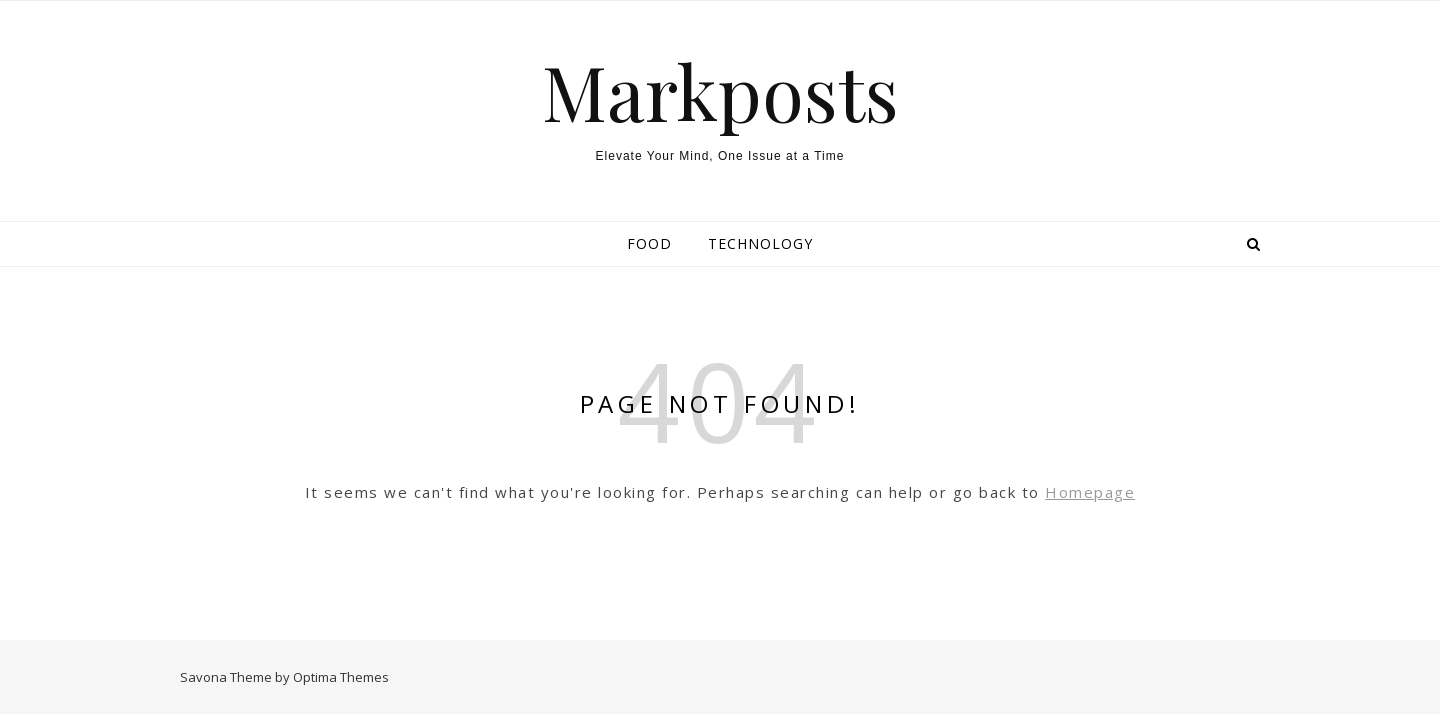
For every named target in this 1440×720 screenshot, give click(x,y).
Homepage (1090, 492)
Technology (760, 243)
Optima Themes (341, 677)
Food (649, 243)
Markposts (720, 91)
